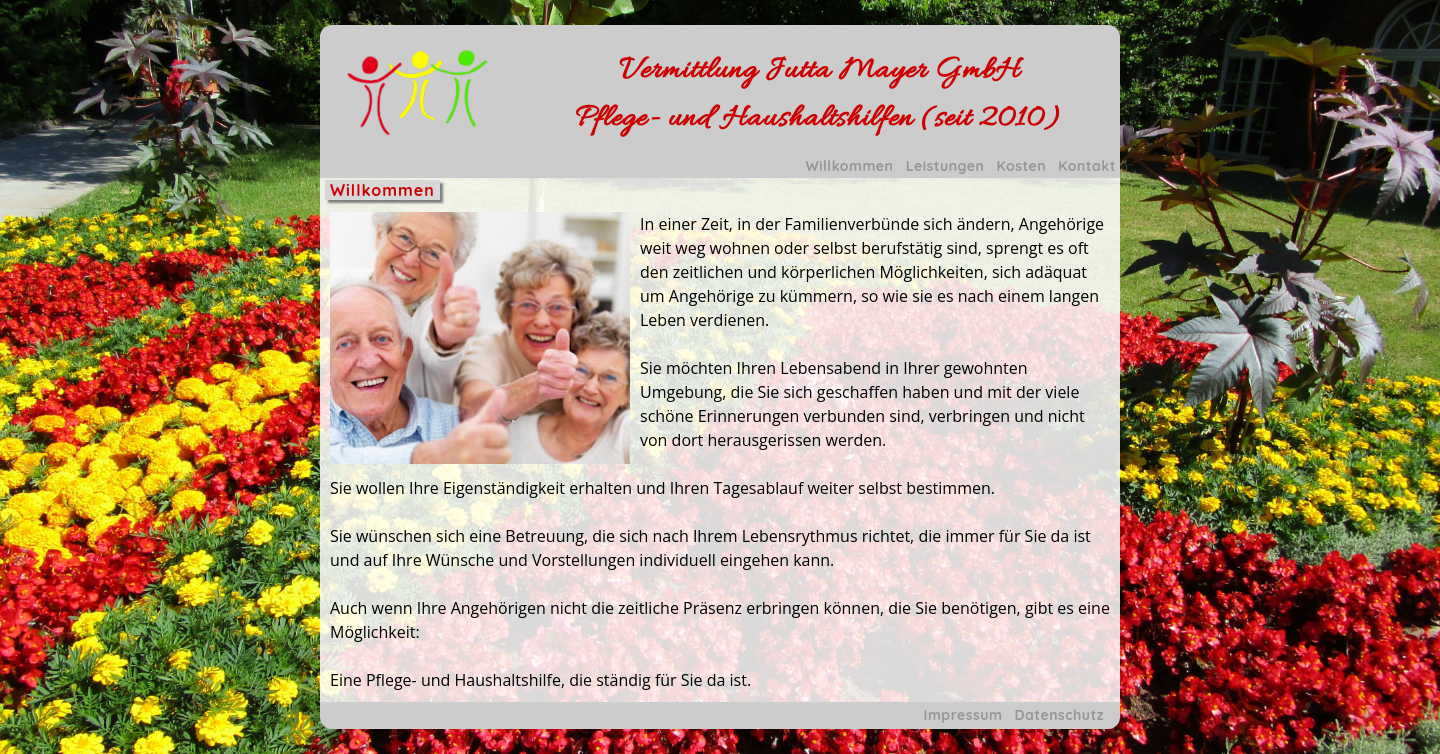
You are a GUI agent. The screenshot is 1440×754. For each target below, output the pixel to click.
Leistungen (945, 166)
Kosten (1022, 166)
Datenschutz (1059, 715)
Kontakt (1087, 166)
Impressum (963, 715)
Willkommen (850, 166)
